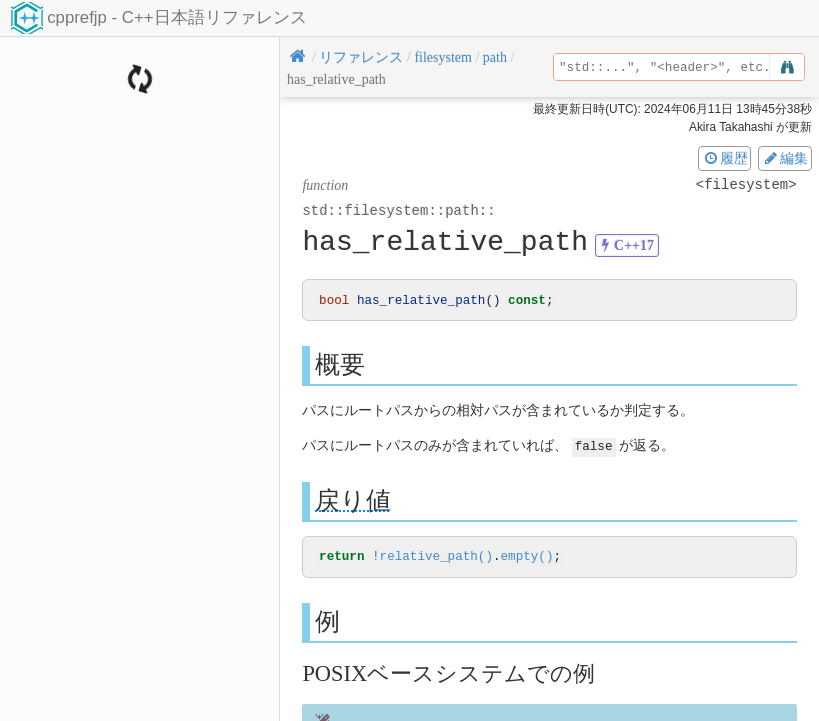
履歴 (725, 158)
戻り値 (353, 500)
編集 (785, 158)
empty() (526, 557)
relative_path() (436, 557)
